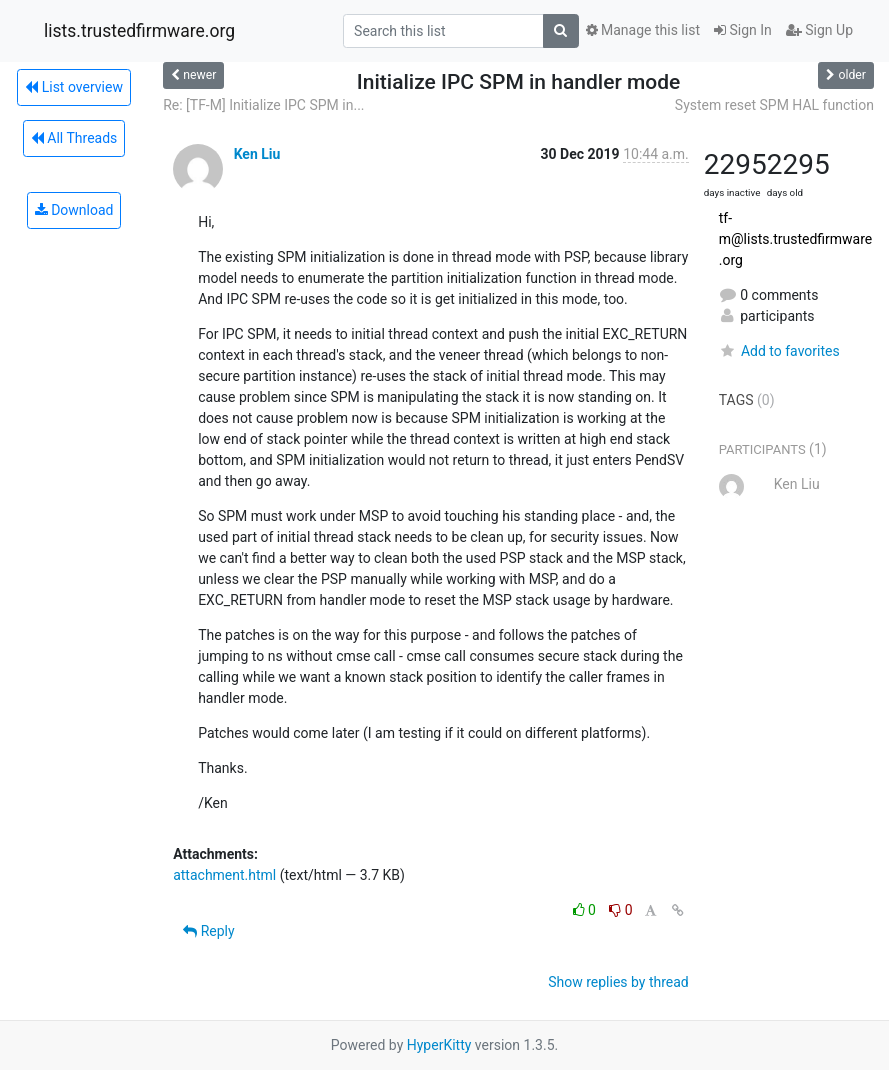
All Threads (74, 138)
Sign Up (819, 30)
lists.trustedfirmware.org (139, 31)
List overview (74, 87)
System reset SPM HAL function (774, 105)
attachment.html (224, 875)
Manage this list (643, 30)
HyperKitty (439, 1045)
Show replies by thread (618, 982)
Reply (208, 931)
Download (74, 210)
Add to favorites (779, 351)
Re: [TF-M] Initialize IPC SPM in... (263, 105)
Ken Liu (257, 154)
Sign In (743, 30)
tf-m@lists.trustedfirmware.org (796, 239)
